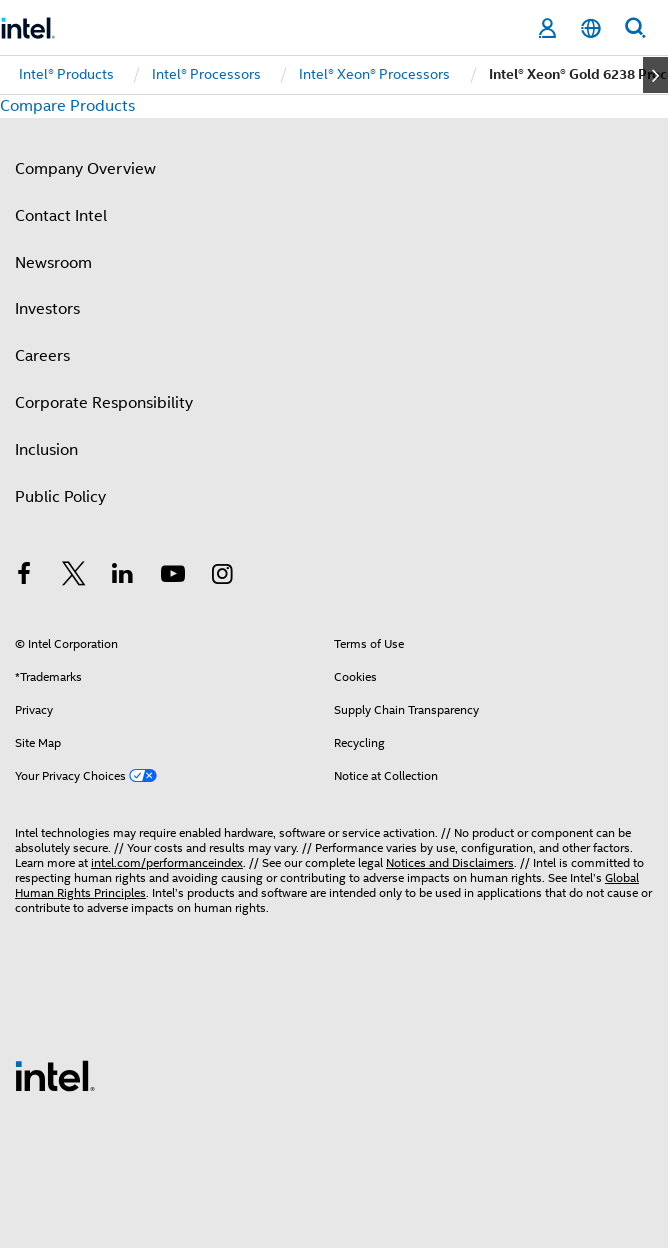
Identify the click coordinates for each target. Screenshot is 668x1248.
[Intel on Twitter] (74, 577)
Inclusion (46, 450)
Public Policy (60, 497)
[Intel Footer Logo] (55, 1075)
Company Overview (85, 169)
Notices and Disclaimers (450, 862)
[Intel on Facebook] (24, 577)
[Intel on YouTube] (173, 577)
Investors (47, 309)
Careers (42, 356)
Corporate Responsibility (104, 403)
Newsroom (53, 263)
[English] (591, 28)
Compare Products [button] (67, 106)
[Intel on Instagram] (222, 577)
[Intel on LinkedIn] (123, 577)
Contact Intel (61, 216)
